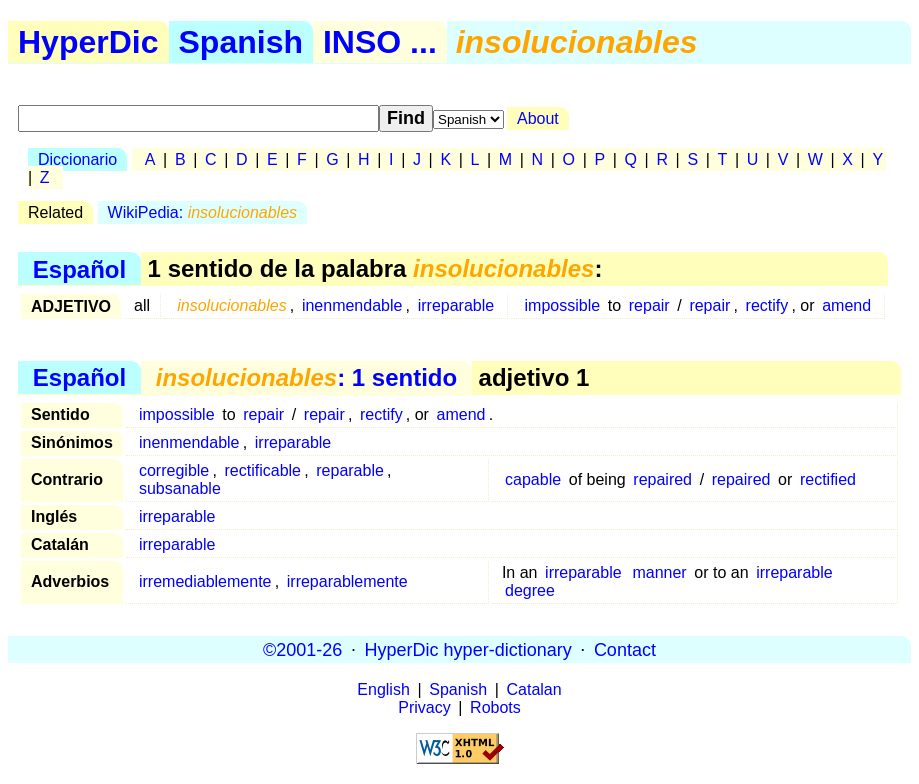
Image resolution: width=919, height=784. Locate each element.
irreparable (456, 305)
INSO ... (380, 42)
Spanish (241, 42)
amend (846, 305)
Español (79, 268)
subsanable (180, 488)
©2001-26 (302, 649)
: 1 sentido (306, 377)
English (383, 689)
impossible (563, 305)
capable (533, 479)
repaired (662, 479)
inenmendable (352, 305)
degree (530, 590)
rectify (767, 305)
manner (659, 572)
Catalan (534, 689)
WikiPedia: (202, 212)
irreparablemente (347, 581)
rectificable (263, 470)
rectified (828, 479)
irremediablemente (205, 581)
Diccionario (77, 159)
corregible (174, 470)
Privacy (424, 707)
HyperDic (88, 42)
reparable (350, 470)
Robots (495, 707)
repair (649, 305)
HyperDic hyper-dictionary (468, 649)
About (538, 118)
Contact (625, 649)
